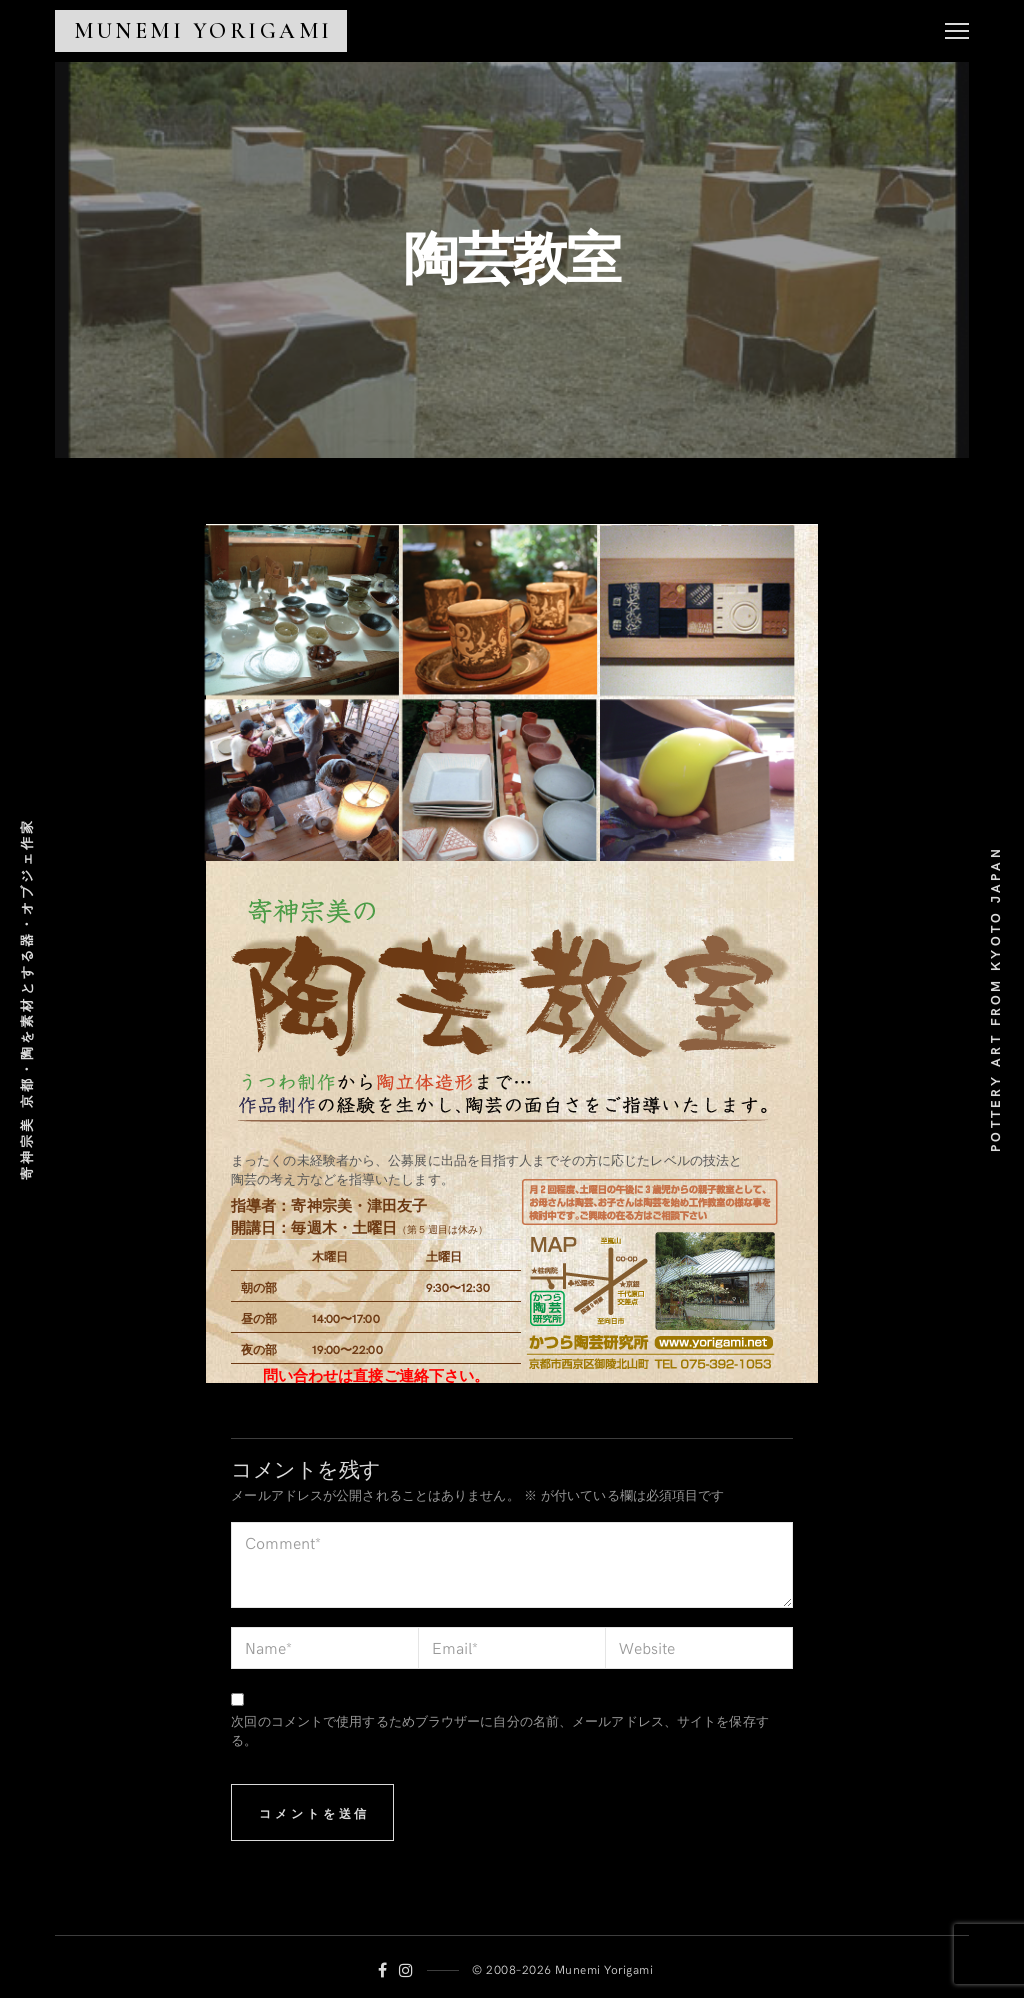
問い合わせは (308, 1375)
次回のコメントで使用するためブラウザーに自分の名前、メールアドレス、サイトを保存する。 (499, 1731)
